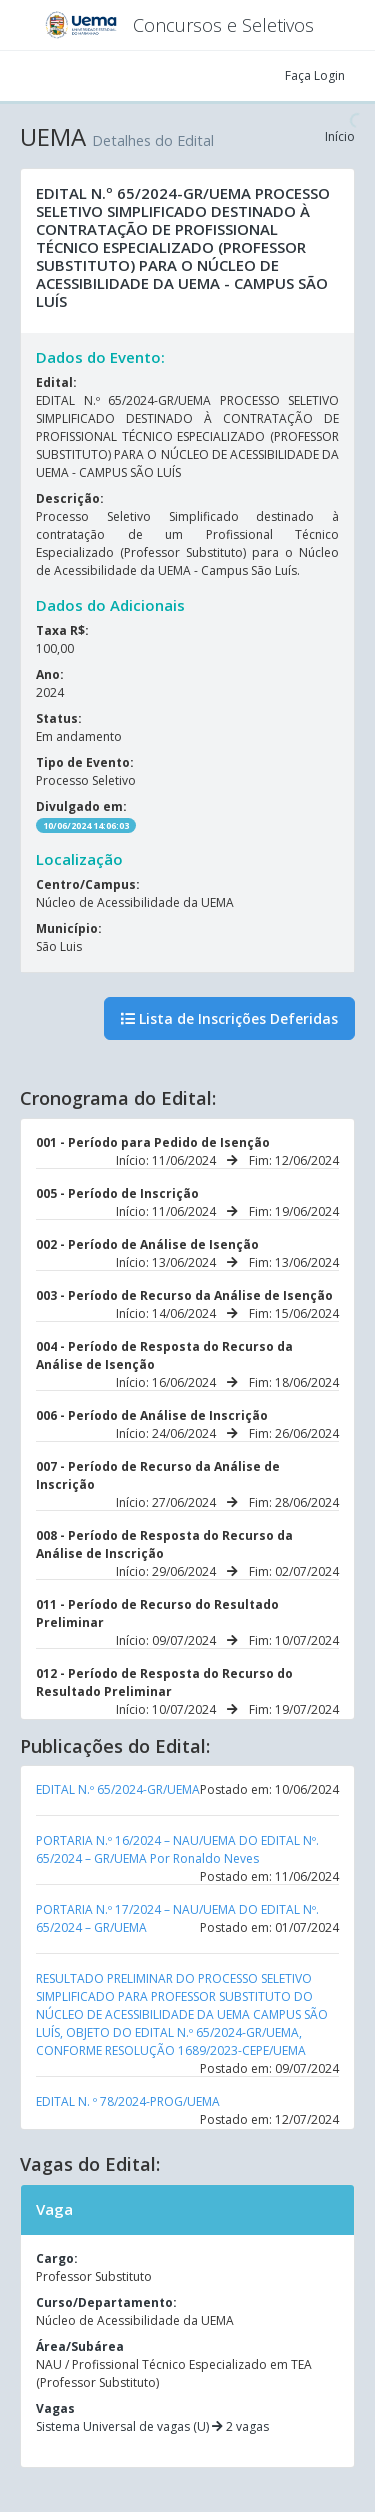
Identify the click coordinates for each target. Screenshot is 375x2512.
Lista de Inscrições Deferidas (229, 1018)
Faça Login (315, 75)
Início (340, 136)
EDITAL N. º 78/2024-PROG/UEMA (128, 2101)
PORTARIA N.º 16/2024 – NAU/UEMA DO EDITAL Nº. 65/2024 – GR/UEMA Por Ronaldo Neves (177, 1849)
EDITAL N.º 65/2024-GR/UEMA (118, 1789)
